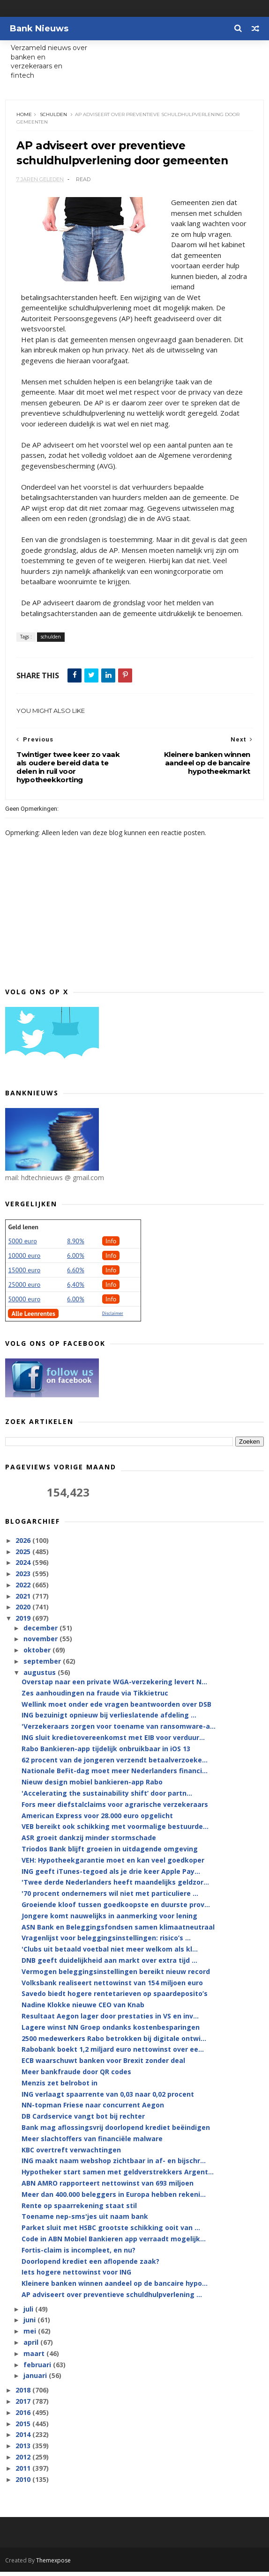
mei (30, 2336)
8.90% (75, 1245)
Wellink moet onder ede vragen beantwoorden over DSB (116, 1708)
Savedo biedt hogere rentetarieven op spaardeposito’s (115, 1998)
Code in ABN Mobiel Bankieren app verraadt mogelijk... (114, 2243)
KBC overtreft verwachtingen (71, 2154)
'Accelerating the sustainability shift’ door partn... (107, 1797)
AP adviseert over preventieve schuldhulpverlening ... (112, 2299)
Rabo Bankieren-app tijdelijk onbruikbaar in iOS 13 (106, 1753)
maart (34, 2358)
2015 (23, 2428)
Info (111, 1245)
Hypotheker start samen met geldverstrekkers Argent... (118, 2176)
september (43, 1665)
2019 (23, 1623)
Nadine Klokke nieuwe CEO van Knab (83, 2009)
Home (25, 117)
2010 (23, 2484)
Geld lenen (23, 1231)
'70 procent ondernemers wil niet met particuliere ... (110, 1897)
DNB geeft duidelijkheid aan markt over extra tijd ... (109, 1964)
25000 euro (24, 1289)
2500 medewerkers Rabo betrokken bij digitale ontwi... (114, 2043)
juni (30, 2324)
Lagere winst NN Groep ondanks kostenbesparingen (111, 2031)
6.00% (75, 1260)
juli (29, 2313)
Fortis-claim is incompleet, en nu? (78, 2254)
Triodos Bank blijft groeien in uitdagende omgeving (110, 1853)
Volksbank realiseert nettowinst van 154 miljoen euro (112, 1987)
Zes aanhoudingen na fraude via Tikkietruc (95, 1697)
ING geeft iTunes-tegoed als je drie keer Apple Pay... (111, 1875)
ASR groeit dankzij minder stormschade (89, 1842)
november (41, 1643)
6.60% (75, 1274)
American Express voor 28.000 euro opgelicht (97, 1820)
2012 (23, 2461)
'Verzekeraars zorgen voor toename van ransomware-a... (119, 1730)
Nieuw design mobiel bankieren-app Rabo (92, 1786)
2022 (23, 1589)
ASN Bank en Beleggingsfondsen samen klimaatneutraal (118, 1931)
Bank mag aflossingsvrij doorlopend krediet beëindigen (116, 2132)
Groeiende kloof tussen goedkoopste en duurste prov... (116, 1909)
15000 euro (24, 1274)
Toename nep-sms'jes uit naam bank (85, 2221)
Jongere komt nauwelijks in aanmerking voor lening (109, 1920)
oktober (37, 1654)
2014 (23, 2439)
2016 (23, 2417)
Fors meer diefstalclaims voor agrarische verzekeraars (115, 1809)
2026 (23, 1545)
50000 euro (24, 1303)
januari (36, 2380)
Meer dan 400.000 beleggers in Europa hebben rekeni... (114, 2198)
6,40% (75, 1289)
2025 (23, 1556)
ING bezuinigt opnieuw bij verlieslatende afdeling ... (109, 1720)
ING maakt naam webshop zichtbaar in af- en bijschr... (114, 2165)
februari (38, 2369)
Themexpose (53, 2565)
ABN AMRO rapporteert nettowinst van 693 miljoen (108, 2187)
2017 (23, 2405)
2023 (23, 1578)
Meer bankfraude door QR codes (76, 2076)
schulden (54, 117)
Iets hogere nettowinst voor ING (76, 2277)
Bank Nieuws (39, 28)
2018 (23, 2394)
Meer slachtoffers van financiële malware (92, 2143)
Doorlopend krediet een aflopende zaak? (90, 2265)
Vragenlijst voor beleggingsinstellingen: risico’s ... (106, 1942)
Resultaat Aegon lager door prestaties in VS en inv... (110, 2020)
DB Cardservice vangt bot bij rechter (83, 2120)
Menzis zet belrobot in (59, 2087)
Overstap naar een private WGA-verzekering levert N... (114, 1686)
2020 (23, 1611)
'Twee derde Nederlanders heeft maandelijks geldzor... (115, 1887)
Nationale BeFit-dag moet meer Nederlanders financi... (115, 1775)
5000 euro (22, 1245)
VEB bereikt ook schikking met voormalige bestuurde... (115, 1831)
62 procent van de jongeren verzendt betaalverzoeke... (115, 1764)
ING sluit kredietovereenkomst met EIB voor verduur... (113, 1742)
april (31, 2346)
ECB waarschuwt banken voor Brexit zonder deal (103, 2065)
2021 (23, 1600)
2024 (23, 1567)
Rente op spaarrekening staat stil (79, 2210)
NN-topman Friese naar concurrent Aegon (93, 2110)
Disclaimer (112, 1318)
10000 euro (24, 1260)
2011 (23, 2472)
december (41, 1632)
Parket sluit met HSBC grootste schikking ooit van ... (111, 2232)
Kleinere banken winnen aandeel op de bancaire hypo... (115, 2287)
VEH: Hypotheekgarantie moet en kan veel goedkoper (113, 1864)
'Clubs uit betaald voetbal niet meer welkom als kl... (110, 1953)
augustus (40, 1677)
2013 (23, 2450)
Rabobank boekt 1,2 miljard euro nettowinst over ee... (113, 2054)
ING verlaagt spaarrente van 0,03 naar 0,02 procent (108, 2098)
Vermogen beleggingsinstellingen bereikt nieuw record (116, 1976)
